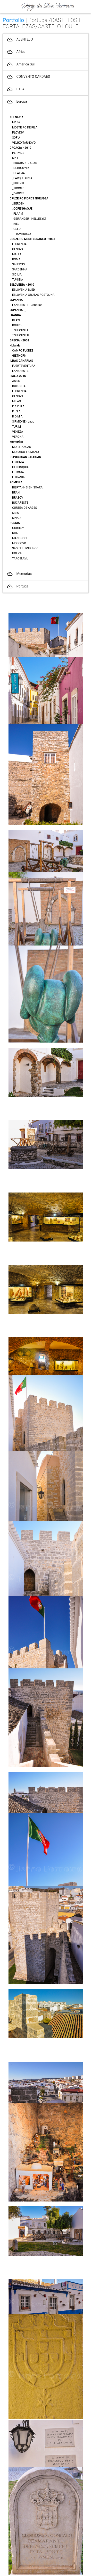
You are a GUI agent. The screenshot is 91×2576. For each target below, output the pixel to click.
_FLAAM (17, 213)
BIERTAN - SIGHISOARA (27, 487)
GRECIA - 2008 (19, 340)
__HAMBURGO (21, 234)
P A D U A (18, 406)
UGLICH (17, 553)
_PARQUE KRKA (22, 178)
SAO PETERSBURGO (25, 548)
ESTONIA (18, 462)
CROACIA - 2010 (20, 147)
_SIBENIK (18, 183)
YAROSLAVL (20, 558)
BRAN (16, 492)
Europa (16, 101)
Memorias (16, 442)
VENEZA (17, 431)
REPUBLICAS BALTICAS (25, 457)
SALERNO (18, 264)
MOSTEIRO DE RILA (24, 127)
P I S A (16, 411)
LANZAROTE (20, 371)
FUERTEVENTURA (23, 365)
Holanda (15, 345)
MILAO (16, 401)
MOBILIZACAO (21, 447)
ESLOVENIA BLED (23, 289)
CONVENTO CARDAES (28, 76)
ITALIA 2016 (18, 376)
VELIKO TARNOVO (24, 142)
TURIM (16, 426)
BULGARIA (17, 117)
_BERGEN (18, 203)
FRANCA (15, 315)
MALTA (16, 254)
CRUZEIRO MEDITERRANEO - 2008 (32, 239)
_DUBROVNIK (20, 168)
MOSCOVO (19, 543)
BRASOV (17, 497)
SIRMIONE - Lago (23, 421)
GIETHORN (19, 355)
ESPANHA (16, 300)
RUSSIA (15, 523)
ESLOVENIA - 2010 (22, 284)
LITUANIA (18, 477)
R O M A (17, 416)
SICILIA (17, 274)
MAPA (16, 122)
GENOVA (18, 249)
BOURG (17, 325)
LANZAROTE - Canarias (27, 305)
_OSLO (16, 229)
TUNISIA (17, 279)
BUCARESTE (20, 502)
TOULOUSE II (20, 335)
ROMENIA (16, 482)
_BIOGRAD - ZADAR (24, 163)
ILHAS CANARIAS (21, 360)
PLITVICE (18, 153)
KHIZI (15, 533)
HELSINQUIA (20, 467)
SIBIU (15, 513)
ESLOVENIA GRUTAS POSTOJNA (33, 294)
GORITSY (18, 528)
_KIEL (15, 224)
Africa (15, 52)
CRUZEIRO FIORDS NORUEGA (29, 198)
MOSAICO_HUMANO (25, 452)
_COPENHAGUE (22, 208)
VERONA (18, 436)
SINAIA (16, 518)
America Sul (20, 64)
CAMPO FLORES (22, 350)
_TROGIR (18, 188)
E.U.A (15, 89)
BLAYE (16, 320)
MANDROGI (19, 538)
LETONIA (18, 472)
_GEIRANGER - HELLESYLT (29, 218)
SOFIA (16, 137)
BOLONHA (18, 386)
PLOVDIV (18, 132)
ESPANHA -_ (18, 310)
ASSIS (16, 381)
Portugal (17, 586)
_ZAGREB (18, 193)
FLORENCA (19, 244)
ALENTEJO (19, 39)
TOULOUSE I (20, 330)
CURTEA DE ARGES (24, 507)
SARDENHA (19, 269)
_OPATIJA (18, 173)
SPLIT (16, 158)
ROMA (16, 259)
